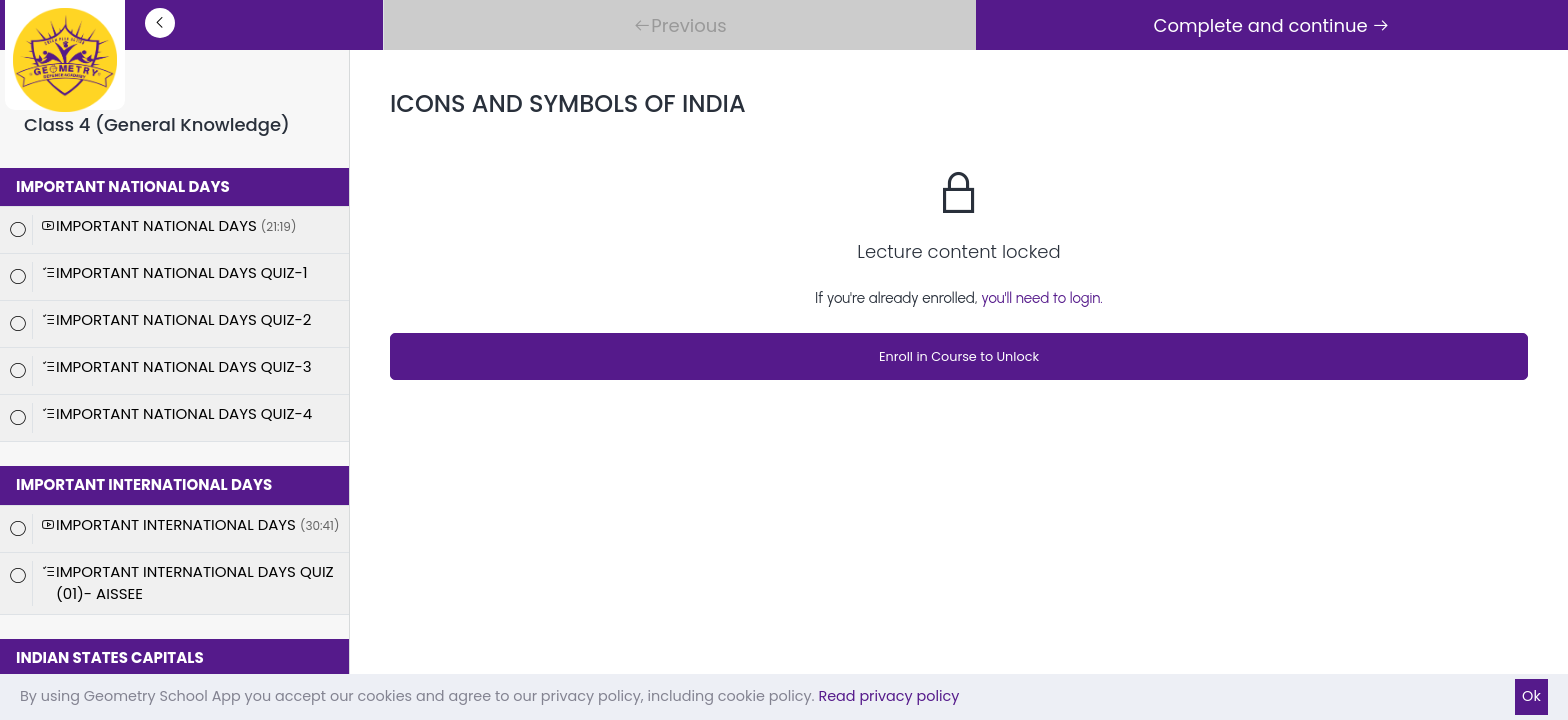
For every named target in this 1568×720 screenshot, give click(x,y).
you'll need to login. (1042, 298)
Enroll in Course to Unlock (959, 356)
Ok (1531, 696)
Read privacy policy (888, 696)
